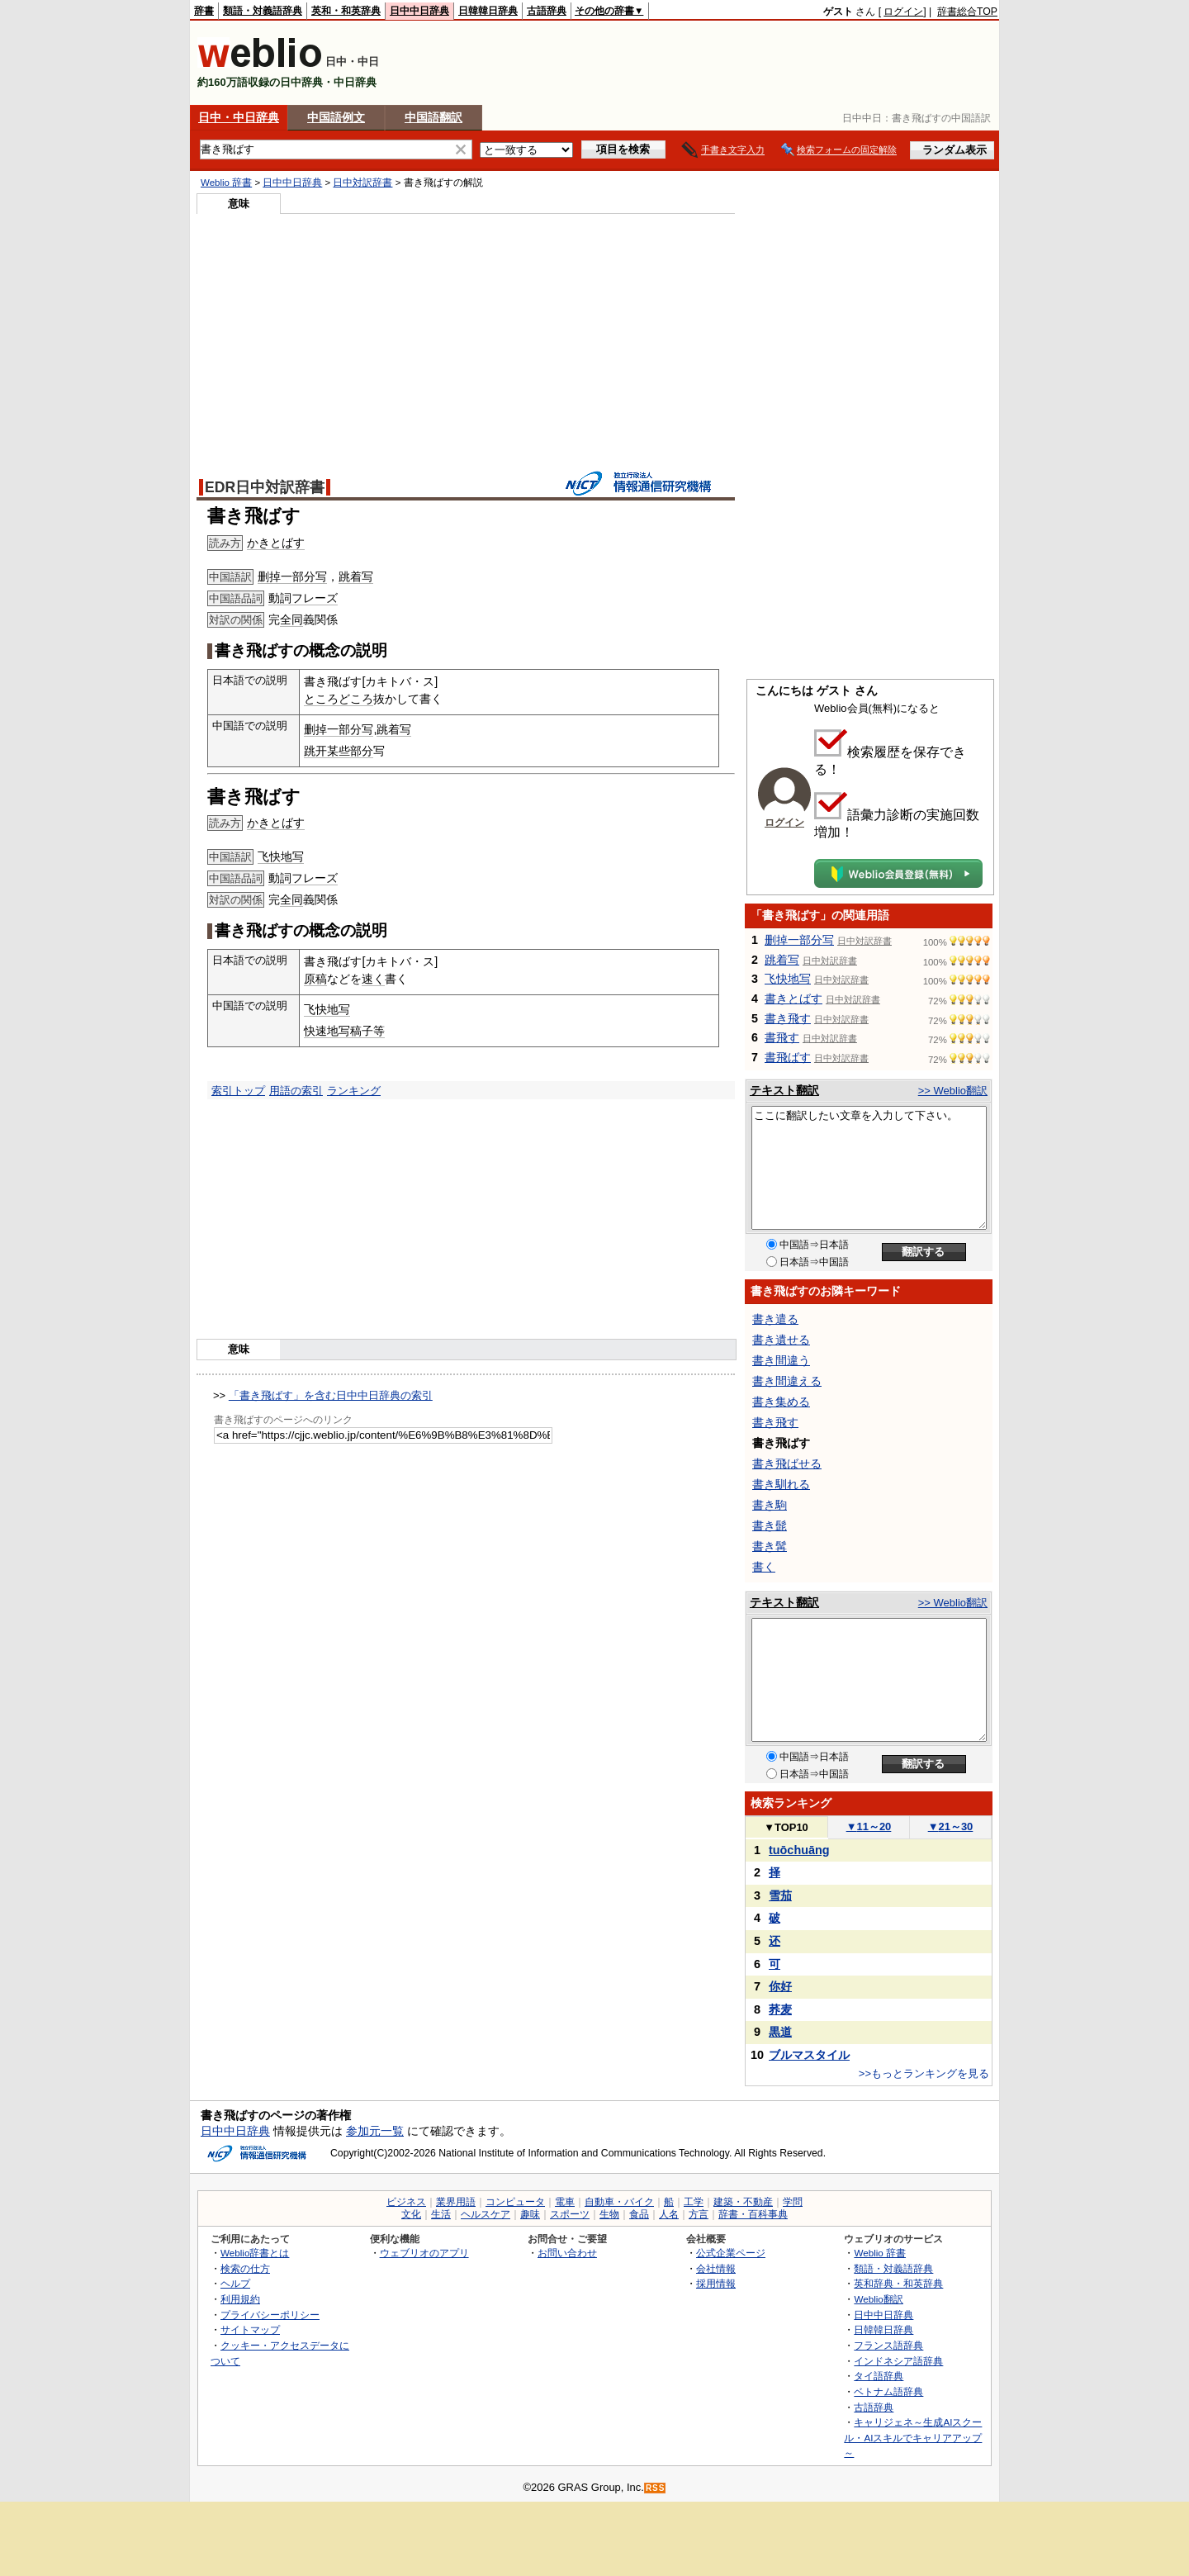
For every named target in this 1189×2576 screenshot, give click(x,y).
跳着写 (356, 576)
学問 (793, 2202)
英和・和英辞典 (346, 11)
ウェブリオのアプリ (424, 2252)
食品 (639, 2214)
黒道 (780, 2031)
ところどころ (338, 698)
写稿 (350, 1030)
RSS (656, 2488)
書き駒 (769, 1504)
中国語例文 (336, 117)
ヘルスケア (485, 2214)
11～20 (869, 1826)
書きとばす (793, 998)
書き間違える (787, 1381)
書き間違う (781, 1360)
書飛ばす (788, 1057)
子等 (373, 1030)
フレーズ (314, 598)
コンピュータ (515, 2202)
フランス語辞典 (888, 2345)
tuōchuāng (799, 1850)
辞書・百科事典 (753, 2214)
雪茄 (780, 1895)
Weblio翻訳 (878, 2299)
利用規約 (240, 2299)
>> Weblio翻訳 (953, 1090)
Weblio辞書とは (254, 2252)
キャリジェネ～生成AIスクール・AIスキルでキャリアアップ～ (913, 2437)
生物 (609, 2214)
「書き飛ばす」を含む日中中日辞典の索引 (331, 1395)
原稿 (315, 978)
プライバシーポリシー (270, 2314)
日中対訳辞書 (362, 182)
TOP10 (786, 1827)
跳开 (315, 750)
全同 (291, 619)
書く (763, 1566)
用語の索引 (296, 1090)
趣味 (530, 2214)
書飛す (782, 1037)
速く (373, 978)
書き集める (781, 1401)
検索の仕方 (245, 2268)
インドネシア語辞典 (898, 2360)
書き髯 (769, 1546)
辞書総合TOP (967, 11)
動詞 (279, 598)
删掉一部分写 (292, 576)
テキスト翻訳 (784, 1090)
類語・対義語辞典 (262, 11)
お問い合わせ (567, 2252)
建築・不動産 (743, 2202)
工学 (693, 2202)
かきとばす (276, 542)
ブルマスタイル (809, 2054)
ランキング (354, 1090)
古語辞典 (546, 11)
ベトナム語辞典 (888, 2391)
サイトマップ (250, 2329)
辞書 (204, 11)
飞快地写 (281, 856)
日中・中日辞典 (238, 117)
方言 (698, 2214)
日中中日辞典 (419, 11)
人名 (669, 2214)
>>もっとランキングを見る (924, 2073)
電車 (565, 2202)
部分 (361, 750)
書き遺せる (781, 1339)
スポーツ (570, 2214)
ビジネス (406, 2202)
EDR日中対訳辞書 (264, 487)
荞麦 (780, 2009)
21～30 (950, 1826)
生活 (441, 2214)
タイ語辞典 (878, 2375)
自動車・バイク (619, 2202)
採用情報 (716, 2283)
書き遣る (775, 1319)
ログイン (903, 11)
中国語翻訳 (433, 117)
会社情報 (716, 2268)
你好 (780, 1986)
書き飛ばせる (787, 1463)
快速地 (321, 1030)
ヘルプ (235, 2283)
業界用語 (456, 2202)
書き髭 (769, 1525)
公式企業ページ (730, 2252)
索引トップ (238, 1090)
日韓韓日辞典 (488, 11)
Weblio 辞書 (226, 182)
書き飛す (788, 1018)
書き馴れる (781, 1484)
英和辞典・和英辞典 (898, 2283)
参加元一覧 (375, 2130)
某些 (338, 750)
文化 (411, 2214)
